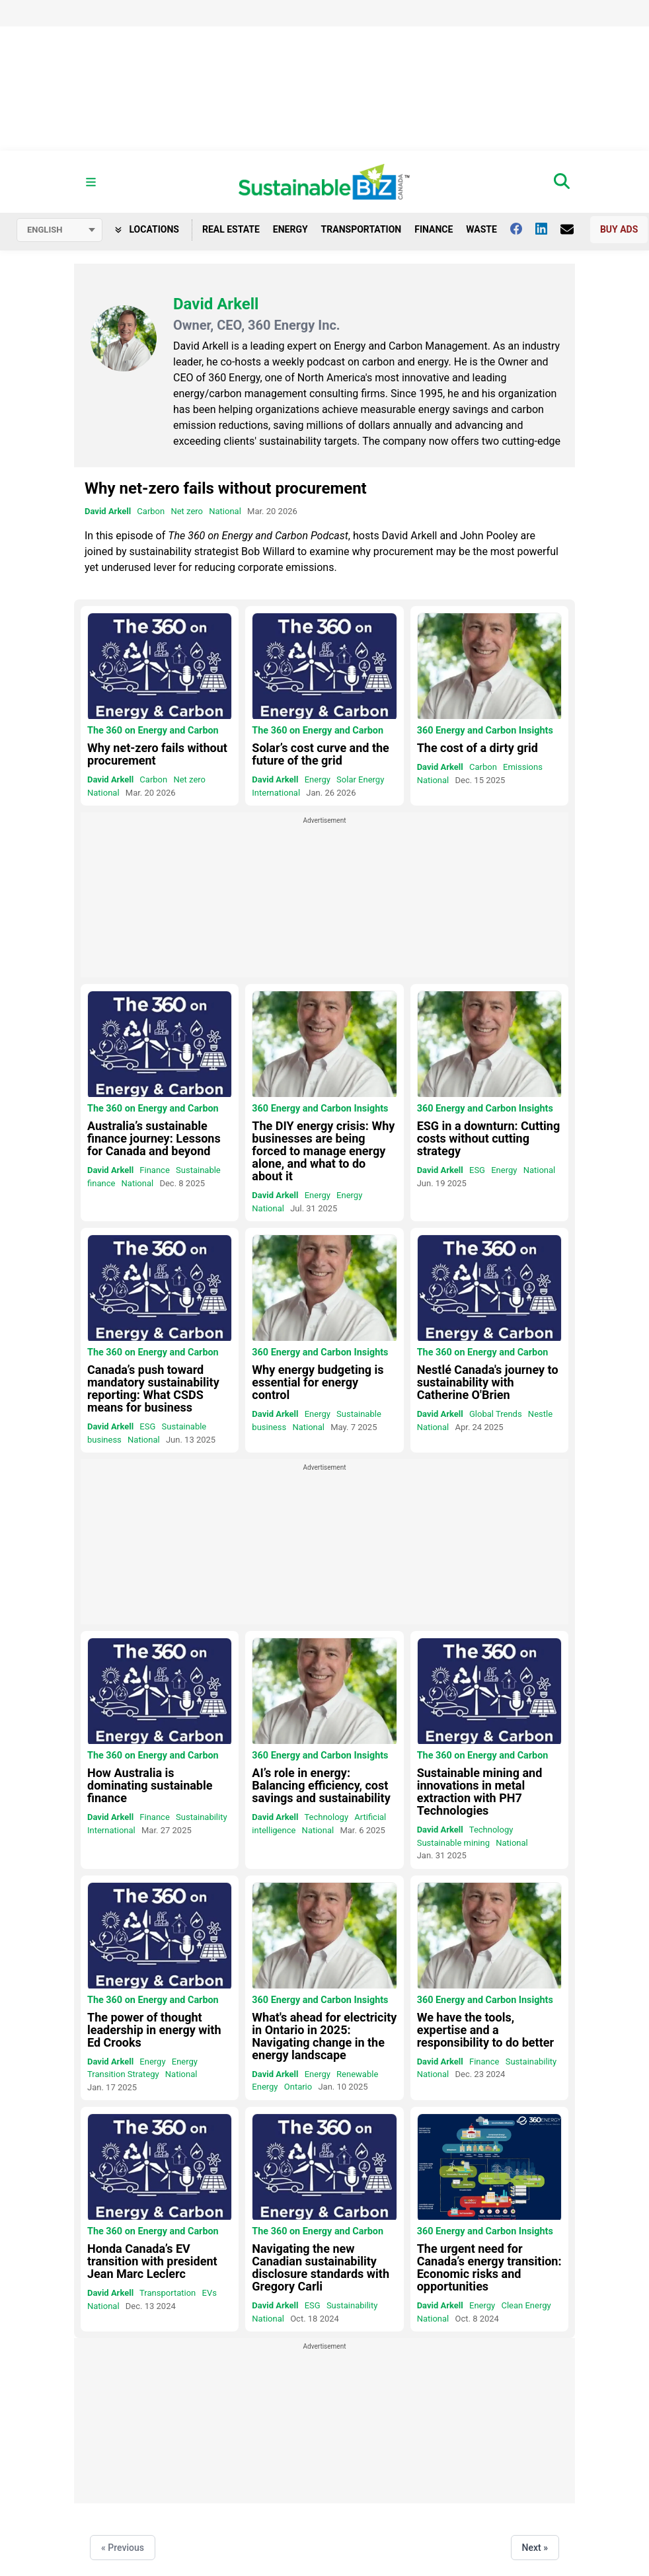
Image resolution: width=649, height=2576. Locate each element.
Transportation (361, 229)
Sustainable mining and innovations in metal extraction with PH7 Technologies (480, 1791)
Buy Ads (619, 229)
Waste (481, 229)
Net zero (187, 511)
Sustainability (201, 1817)
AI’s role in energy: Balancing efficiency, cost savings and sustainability (321, 1785)
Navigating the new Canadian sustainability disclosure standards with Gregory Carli (320, 2267)
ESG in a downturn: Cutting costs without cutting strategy (488, 1138)
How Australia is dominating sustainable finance (149, 1785)
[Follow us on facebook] (522, 229)
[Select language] (59, 230)
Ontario (298, 2087)
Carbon (151, 511)
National (225, 511)
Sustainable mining (453, 1843)
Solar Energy (360, 779)
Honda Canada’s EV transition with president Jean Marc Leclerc (152, 2261)
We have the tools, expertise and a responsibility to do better (485, 2029)
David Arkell (108, 511)
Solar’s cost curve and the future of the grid (320, 754)
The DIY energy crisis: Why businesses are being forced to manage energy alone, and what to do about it (323, 1151)
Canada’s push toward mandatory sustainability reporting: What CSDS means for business (153, 1388)
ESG (477, 1170)
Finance (433, 229)
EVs (209, 2293)
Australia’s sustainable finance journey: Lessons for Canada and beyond (154, 1138)
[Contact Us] (573, 229)
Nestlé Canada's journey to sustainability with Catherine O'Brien (487, 1382)
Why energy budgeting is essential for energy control (317, 1382)
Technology (326, 1817)
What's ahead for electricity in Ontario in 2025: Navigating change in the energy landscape (324, 2036)
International (276, 793)
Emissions (523, 767)
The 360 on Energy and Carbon (153, 731)
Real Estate (231, 229)
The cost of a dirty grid (477, 748)
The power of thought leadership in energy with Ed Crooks (154, 2029)
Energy (290, 229)
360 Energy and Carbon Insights (485, 731)
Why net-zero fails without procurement (226, 488)
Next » (535, 2547)
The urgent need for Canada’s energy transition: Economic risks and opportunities (489, 2267)
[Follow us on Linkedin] (547, 229)
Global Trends (495, 1414)
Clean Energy (526, 2305)
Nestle (540, 1414)
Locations (147, 229)
